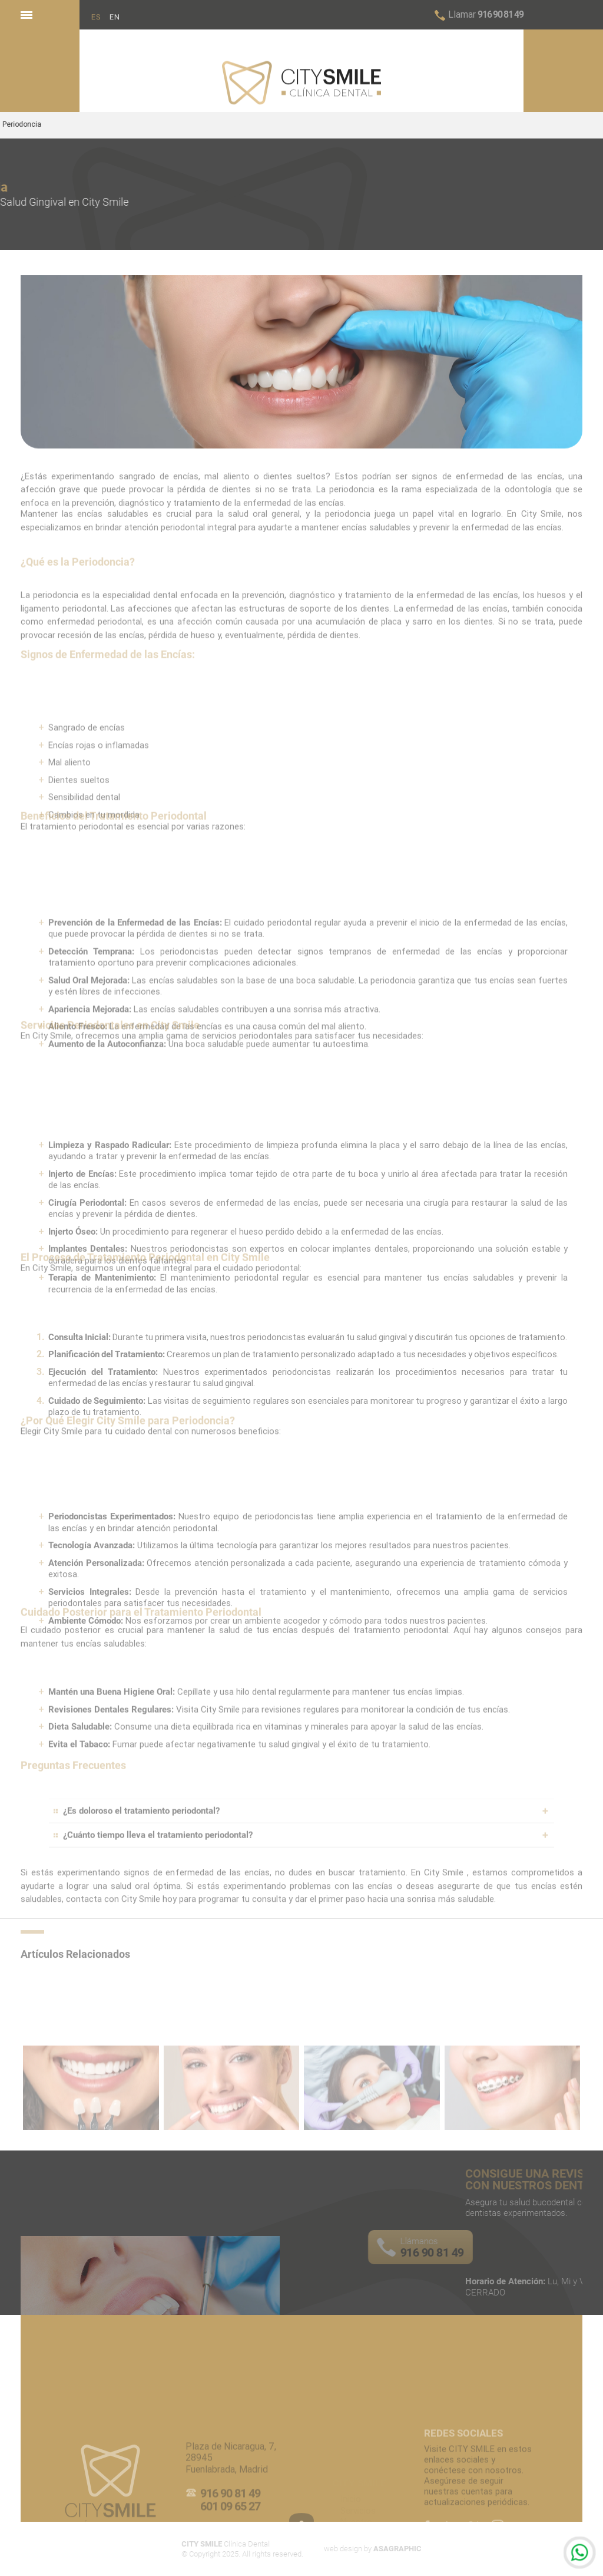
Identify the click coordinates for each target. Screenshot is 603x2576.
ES (96, 22)
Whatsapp (580, 2553)
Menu (26, 12)
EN (115, 22)
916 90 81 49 (486, 14)
